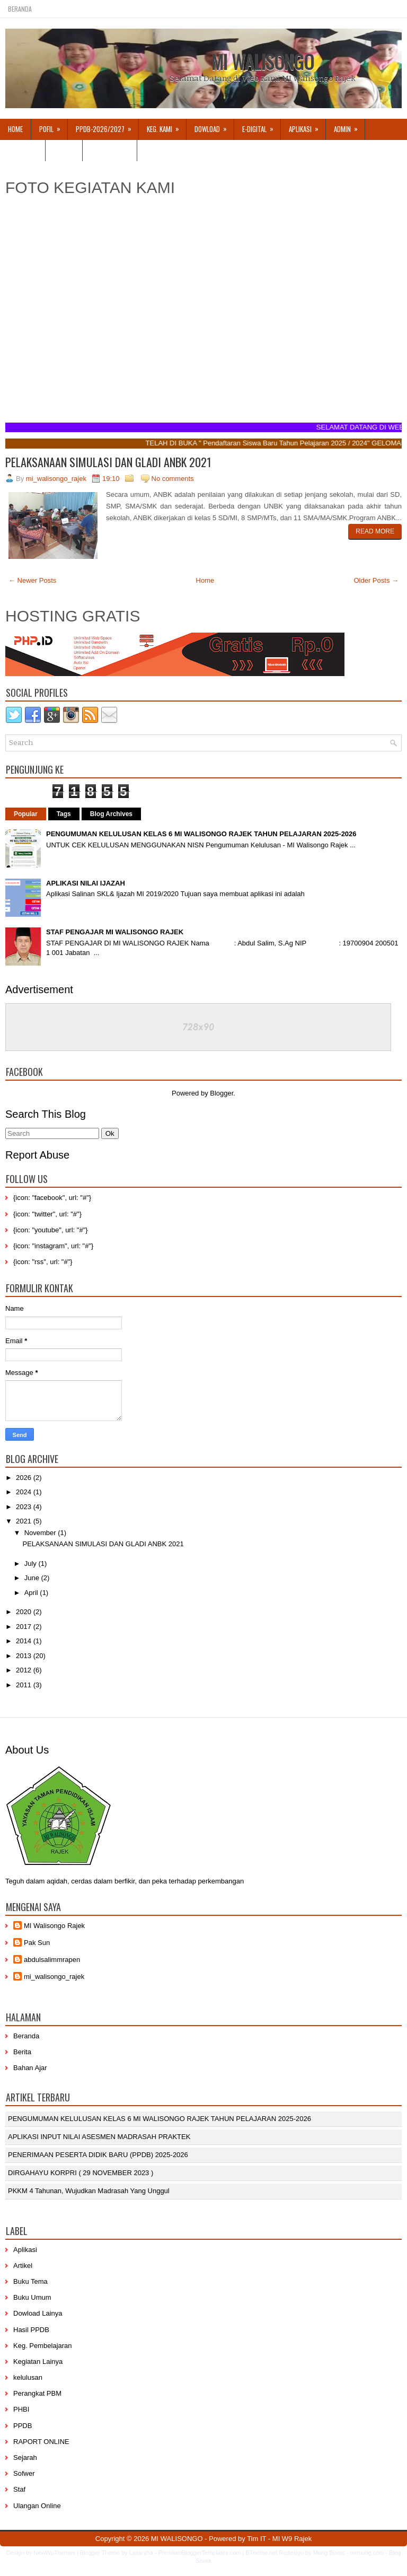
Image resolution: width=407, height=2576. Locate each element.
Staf (19, 2489)
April (32, 1593)
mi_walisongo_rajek (54, 1977)
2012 (24, 1670)
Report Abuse (37, 1155)
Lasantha (141, 2552)
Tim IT (256, 2539)
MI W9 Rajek (292, 2539)
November (41, 1533)
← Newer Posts (32, 580)
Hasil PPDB (31, 2330)
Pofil (53, 126)
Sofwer (23, 2473)
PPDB (22, 2426)
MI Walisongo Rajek (54, 1926)
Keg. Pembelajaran (42, 2346)
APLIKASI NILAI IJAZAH (85, 883)
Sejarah (25, 2457)
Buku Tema (30, 2281)
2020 (24, 1612)
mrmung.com (367, 2552)
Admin (349, 126)
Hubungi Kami (110, 150)
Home (15, 129)
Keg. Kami (166, 126)
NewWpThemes (54, 2552)
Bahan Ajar (30, 2068)
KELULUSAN (22, 150)
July (31, 1563)
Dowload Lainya (38, 2313)
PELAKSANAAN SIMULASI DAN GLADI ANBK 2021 (108, 462)
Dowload (214, 126)
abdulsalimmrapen (52, 1960)
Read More (375, 531)
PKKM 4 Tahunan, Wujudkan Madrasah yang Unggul (89, 2191)
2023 (24, 1507)
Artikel (64, 150)
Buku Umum (32, 2297)
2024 (24, 1492)
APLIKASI (307, 126)
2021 (24, 1521)
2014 (24, 1641)
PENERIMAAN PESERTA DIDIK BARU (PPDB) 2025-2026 (98, 2155)
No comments (173, 479)
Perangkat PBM (37, 2393)
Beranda (20, 8)
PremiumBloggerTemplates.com (199, 2552)
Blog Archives (111, 814)
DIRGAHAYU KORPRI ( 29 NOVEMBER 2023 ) (80, 2173)
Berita (22, 2052)
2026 (24, 1478)
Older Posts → (376, 580)
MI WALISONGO (262, 61)
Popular (26, 814)
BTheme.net (261, 2552)
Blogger (221, 1093)
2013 (24, 1656)
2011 (24, 1685)
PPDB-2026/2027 (107, 126)
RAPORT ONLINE (41, 2442)
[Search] (52, 1133)
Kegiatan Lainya (38, 2361)
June (32, 1578)
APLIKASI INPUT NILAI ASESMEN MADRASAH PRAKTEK (99, 2137)
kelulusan (27, 2377)
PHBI (21, 2409)
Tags (64, 814)
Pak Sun (37, 1943)
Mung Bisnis (329, 2552)
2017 (24, 1627)
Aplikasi (25, 2250)
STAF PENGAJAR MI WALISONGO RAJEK (114, 932)
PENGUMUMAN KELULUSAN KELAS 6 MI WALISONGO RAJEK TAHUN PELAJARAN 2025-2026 (201, 834)
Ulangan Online (37, 2506)
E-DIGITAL (261, 126)
